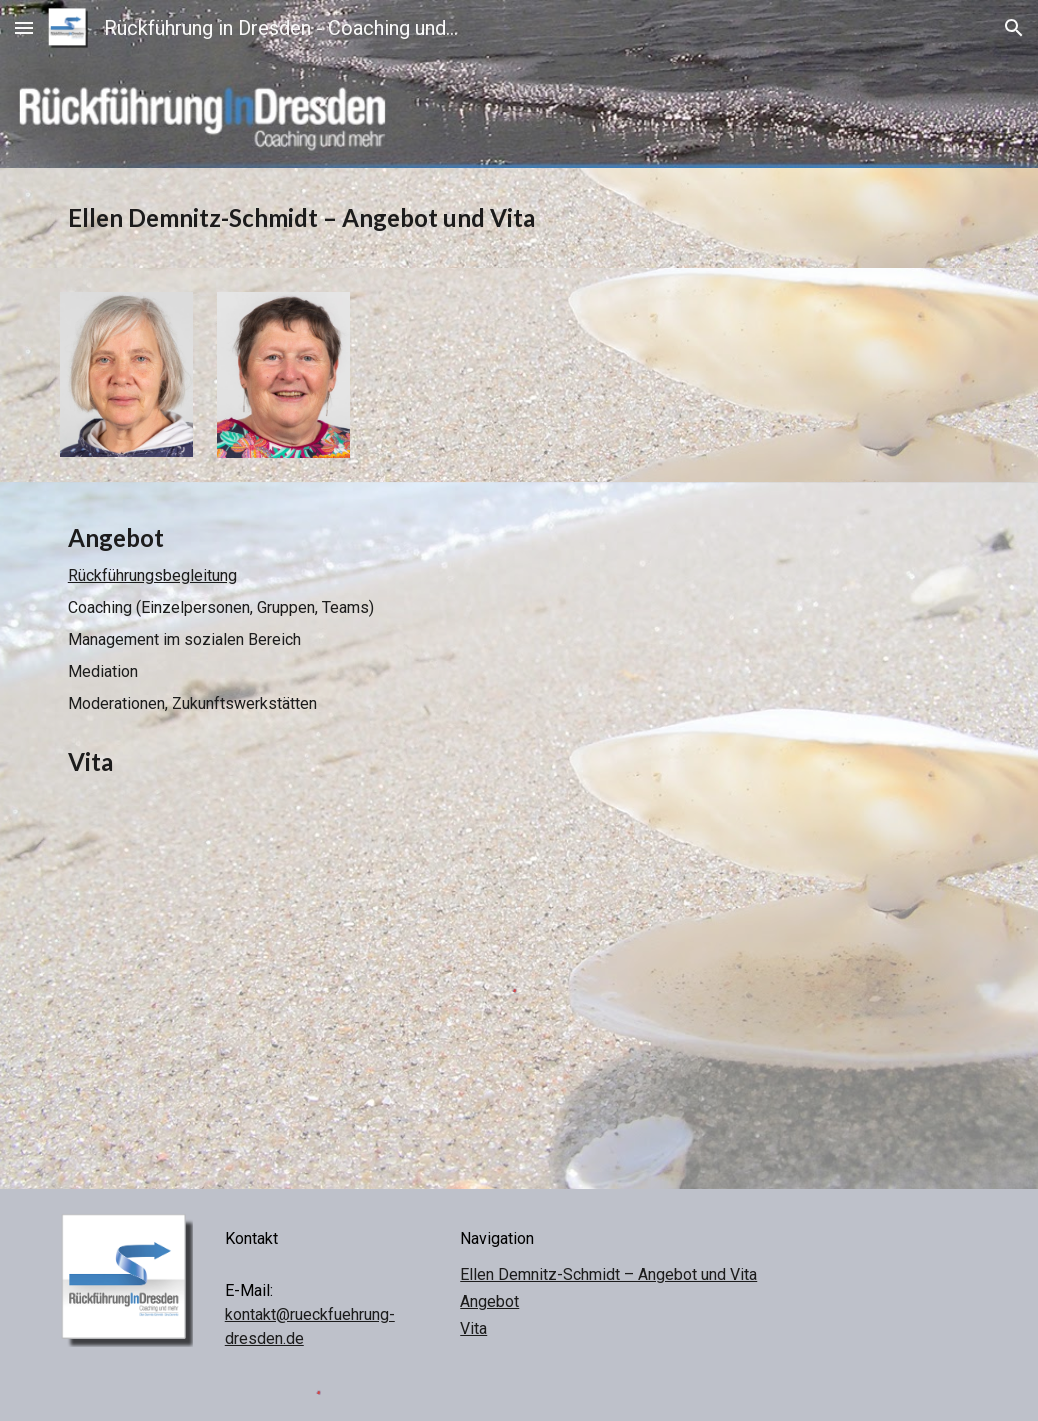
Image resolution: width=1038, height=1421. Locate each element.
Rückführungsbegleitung (152, 575)
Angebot (489, 1301)
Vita (473, 1328)
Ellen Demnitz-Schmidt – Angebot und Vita (608, 1274)
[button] (24, 27)
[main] (519, 218)
